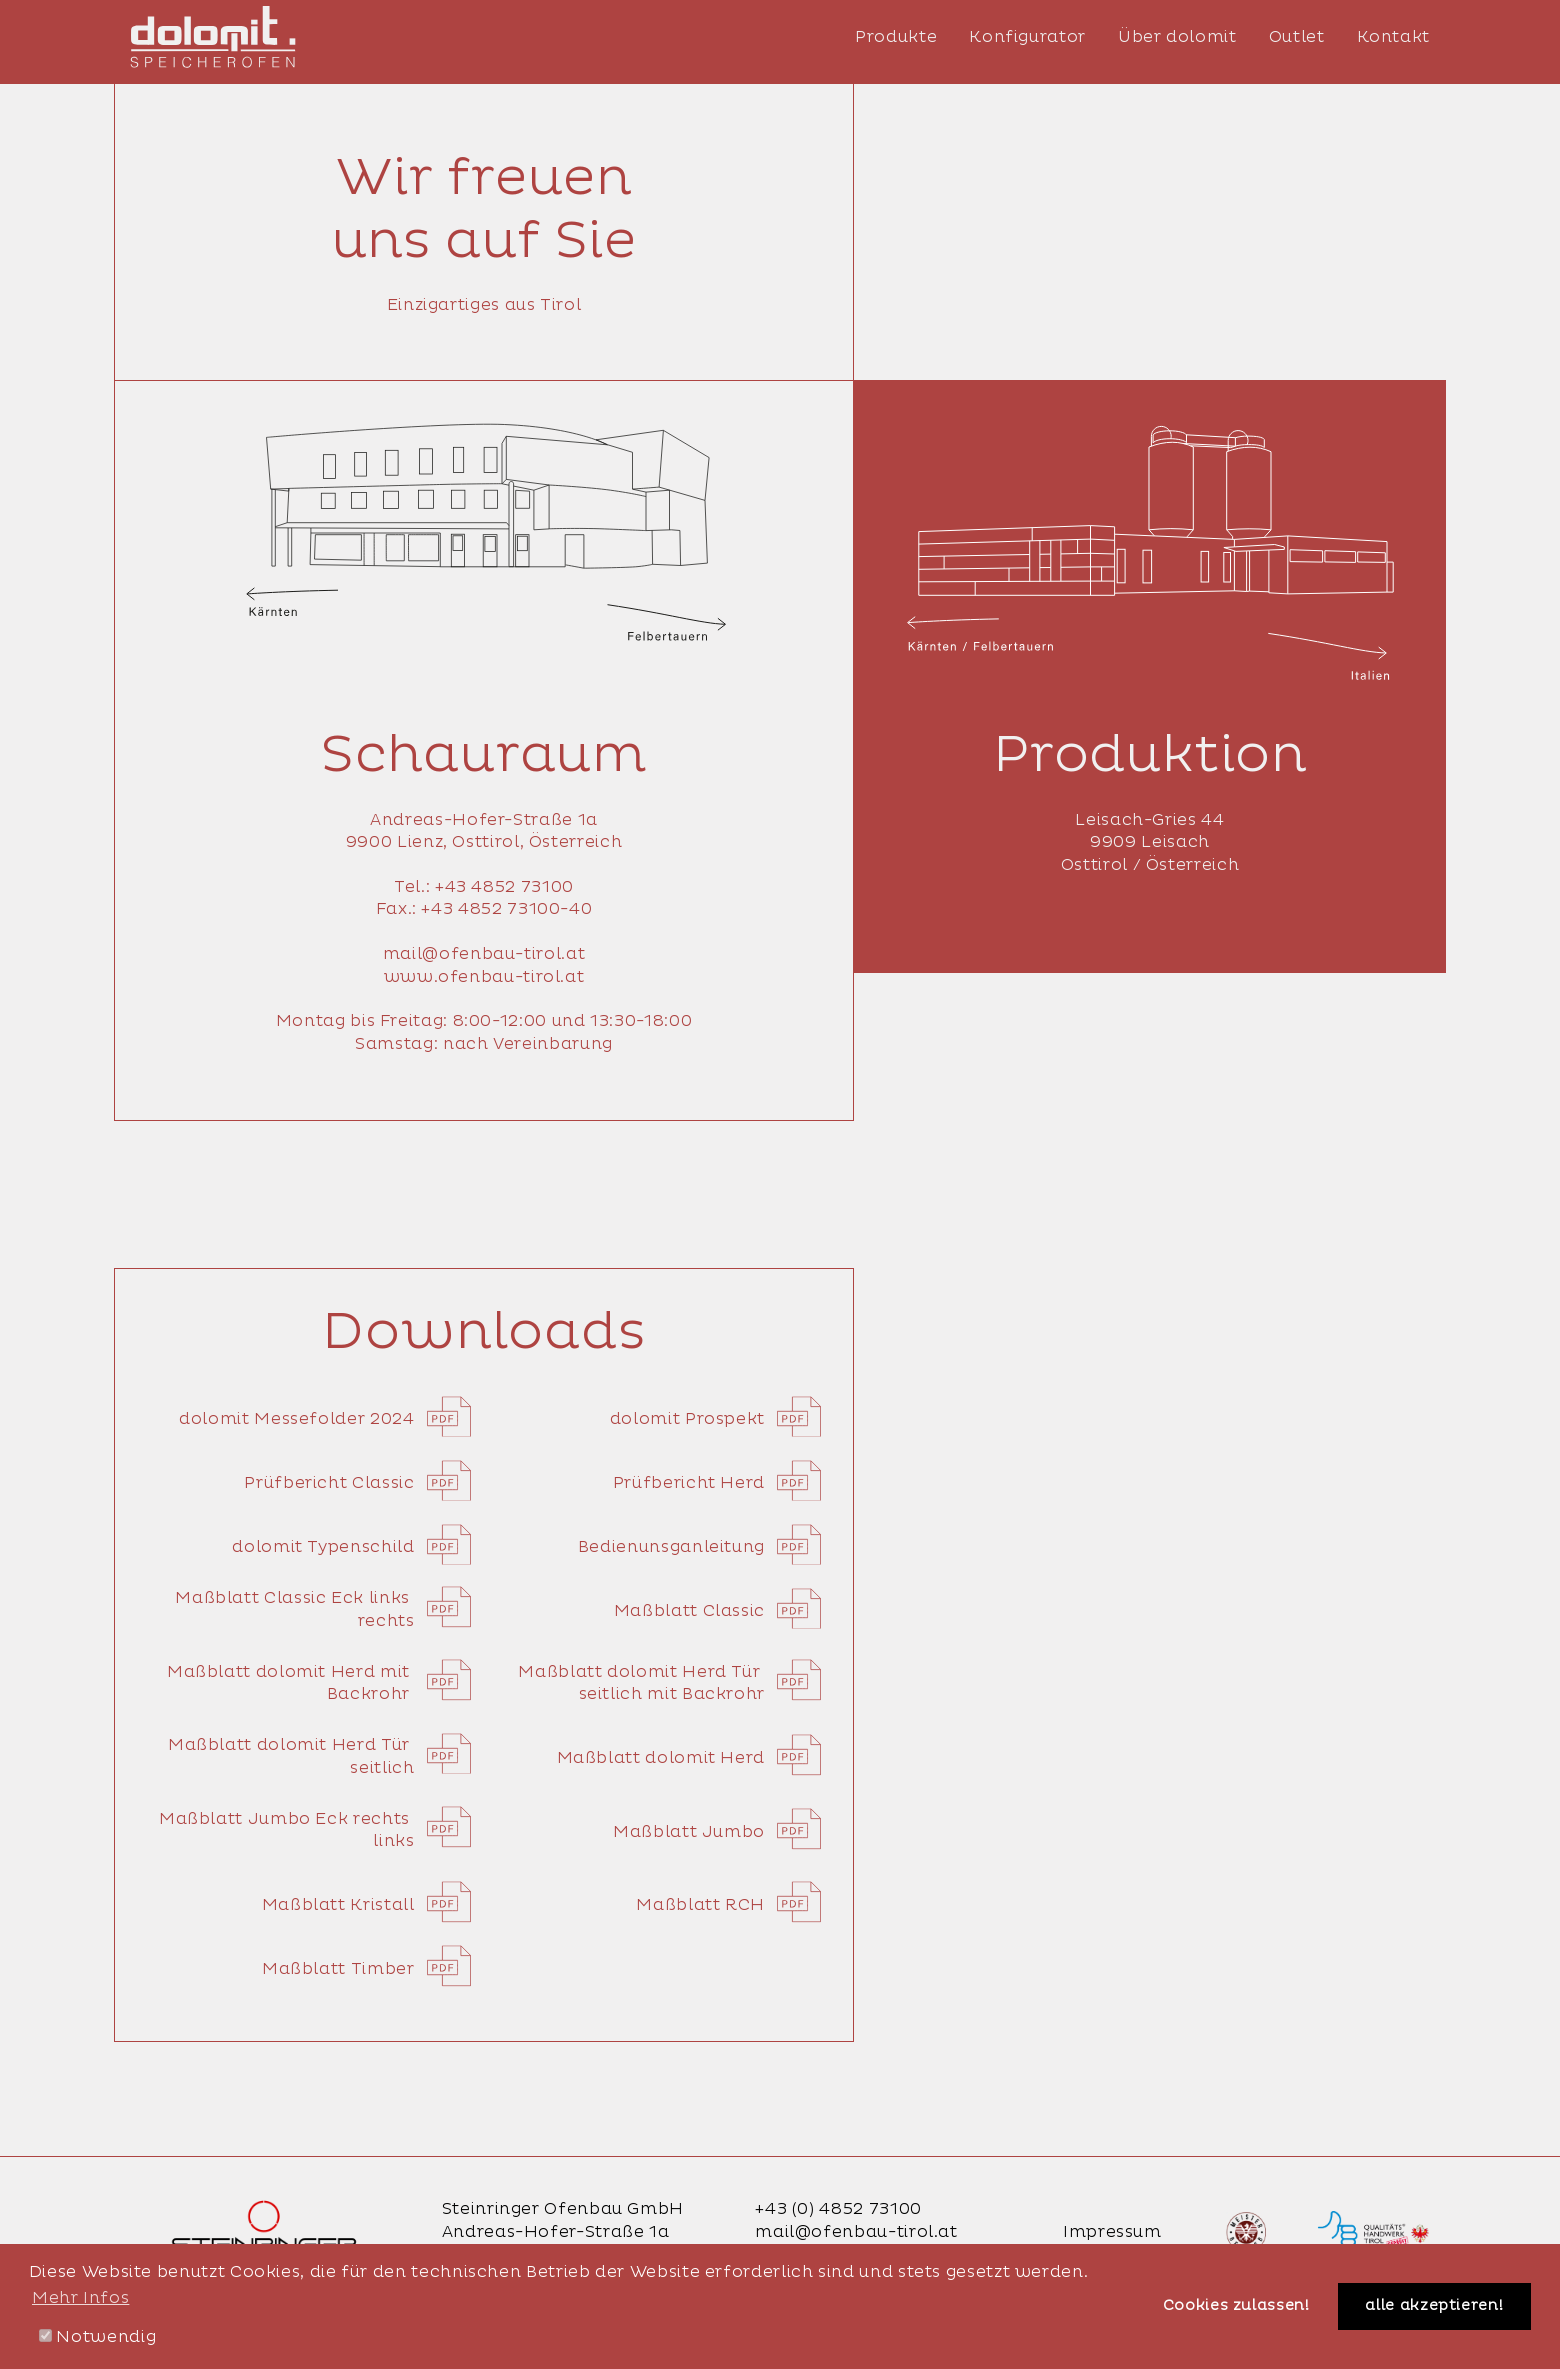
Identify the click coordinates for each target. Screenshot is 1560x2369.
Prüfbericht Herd (717, 1483)
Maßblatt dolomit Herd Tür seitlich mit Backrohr (669, 1683)
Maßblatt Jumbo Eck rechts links (315, 1830)
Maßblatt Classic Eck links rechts (322, 1609)
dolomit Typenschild (351, 1547)
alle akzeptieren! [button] (1434, 2306)
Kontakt (1393, 37)
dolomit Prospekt (715, 1419)
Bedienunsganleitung (699, 1547)
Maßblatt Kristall (366, 1905)
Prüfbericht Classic (357, 1483)
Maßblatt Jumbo (717, 1832)
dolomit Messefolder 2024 (324, 1419)
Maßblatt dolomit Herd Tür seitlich (319, 1756)
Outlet (1297, 37)
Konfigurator (1027, 37)
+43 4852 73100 (504, 887)
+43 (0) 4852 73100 (838, 2209)
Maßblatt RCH (728, 1905)
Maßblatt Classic (717, 1611)
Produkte (896, 37)
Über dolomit (1177, 37)
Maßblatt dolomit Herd (689, 1758)
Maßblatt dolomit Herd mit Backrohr (319, 1683)
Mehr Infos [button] (80, 2298)
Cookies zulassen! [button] (1236, 2306)
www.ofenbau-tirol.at (484, 977)
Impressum (1112, 2232)
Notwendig (97, 2337)
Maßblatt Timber (366, 1969)
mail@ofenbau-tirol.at (484, 954)
